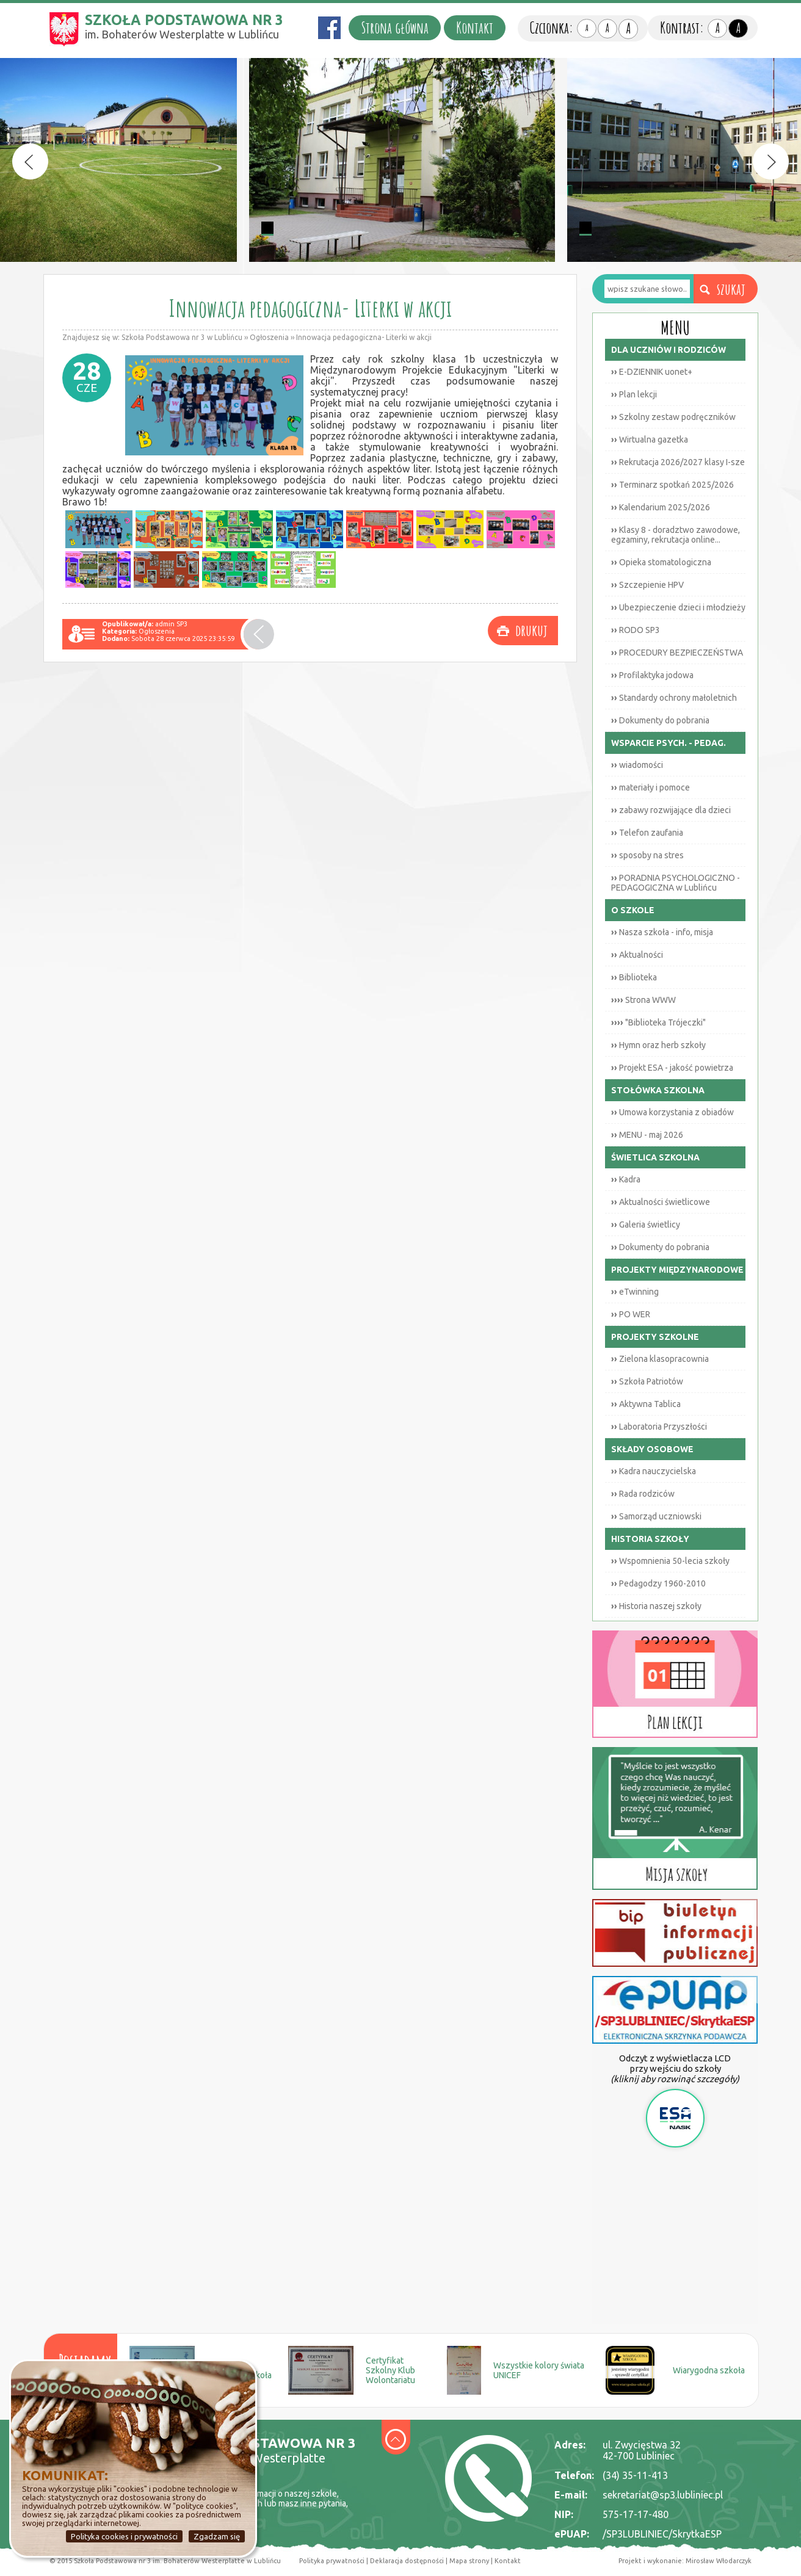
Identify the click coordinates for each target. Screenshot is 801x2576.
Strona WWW (643, 1000)
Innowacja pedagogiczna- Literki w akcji (364, 337)
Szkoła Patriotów (647, 1381)
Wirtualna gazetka (649, 439)
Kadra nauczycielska (653, 1471)
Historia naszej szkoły (656, 1606)
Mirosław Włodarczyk (719, 2560)
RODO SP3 (635, 630)
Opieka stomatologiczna (661, 562)
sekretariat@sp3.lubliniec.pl (663, 2494)
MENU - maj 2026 (647, 1135)
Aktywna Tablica (646, 1404)
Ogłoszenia (269, 337)
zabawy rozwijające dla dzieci (671, 810)
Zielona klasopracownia (660, 1359)
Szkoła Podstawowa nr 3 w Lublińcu (181, 337)
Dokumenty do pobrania (660, 720)
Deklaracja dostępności (407, 2560)
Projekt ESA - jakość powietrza (672, 1068)
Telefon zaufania (647, 833)
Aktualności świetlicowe (660, 1202)
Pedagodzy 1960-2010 (658, 1583)
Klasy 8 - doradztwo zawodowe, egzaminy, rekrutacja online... (675, 535)
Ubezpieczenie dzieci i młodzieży (678, 607)
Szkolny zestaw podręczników (673, 417)
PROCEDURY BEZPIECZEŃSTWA (677, 652)
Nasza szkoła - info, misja (662, 932)
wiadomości (637, 765)
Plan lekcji (634, 394)
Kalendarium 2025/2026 (660, 507)
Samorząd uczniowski (656, 1516)
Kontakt (474, 27)
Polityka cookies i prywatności (124, 2536)
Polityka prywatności (331, 2560)
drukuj (531, 630)
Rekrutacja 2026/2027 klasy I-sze (678, 462)
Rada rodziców (643, 1494)
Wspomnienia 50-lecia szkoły (670, 1561)
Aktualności (637, 955)
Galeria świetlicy (645, 1224)
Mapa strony (468, 2560)
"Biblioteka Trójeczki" (658, 1022)
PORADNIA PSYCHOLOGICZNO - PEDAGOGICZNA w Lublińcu (675, 882)
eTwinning (635, 1292)
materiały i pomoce (650, 787)
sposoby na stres (647, 855)
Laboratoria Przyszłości (659, 1426)
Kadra (625, 1179)
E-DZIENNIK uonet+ (651, 372)
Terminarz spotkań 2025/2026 (672, 485)
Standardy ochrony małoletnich (674, 698)
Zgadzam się (217, 2536)
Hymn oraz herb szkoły (658, 1045)
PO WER (630, 1314)
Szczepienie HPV (647, 585)
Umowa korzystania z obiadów (672, 1112)
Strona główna (395, 27)
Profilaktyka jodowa (652, 675)
